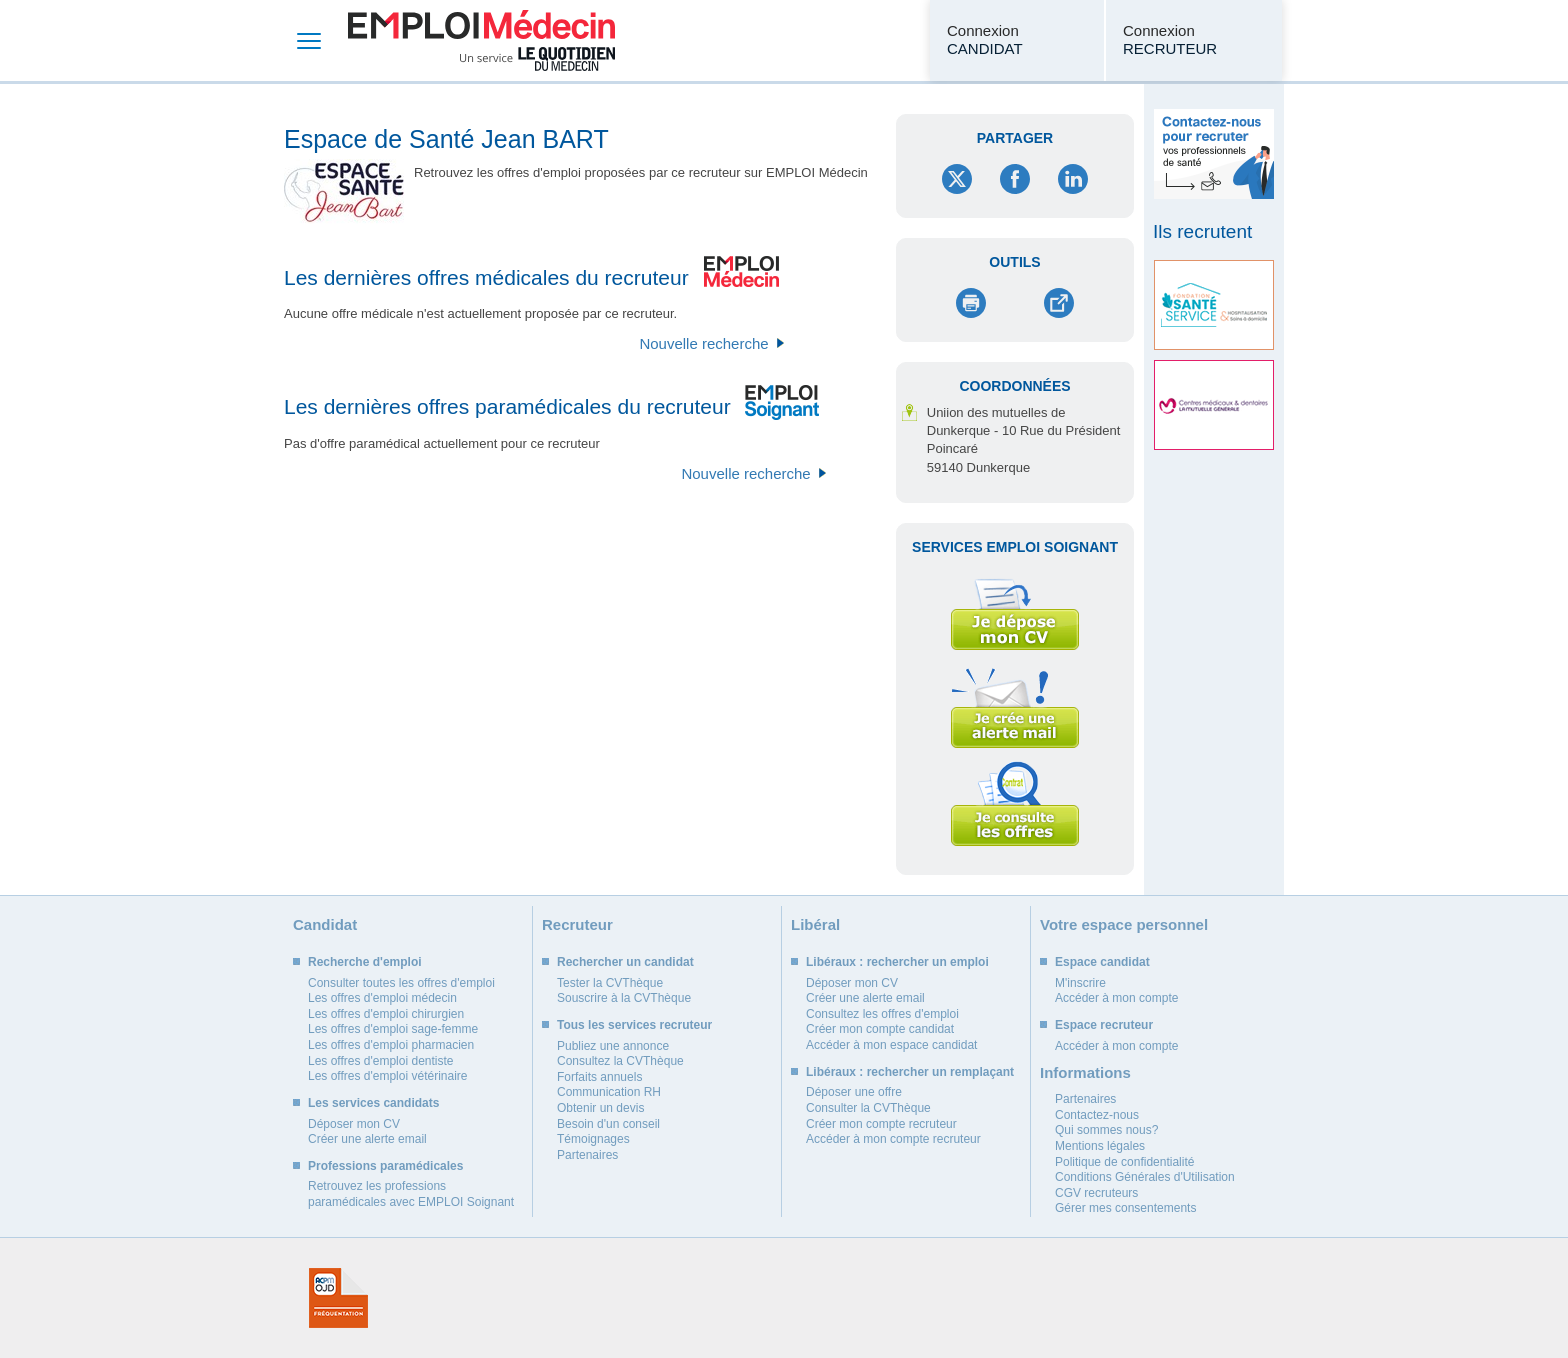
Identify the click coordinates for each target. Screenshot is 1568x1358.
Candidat (325, 924)
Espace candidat (1102, 962)
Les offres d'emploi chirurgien (386, 1014)
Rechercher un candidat (625, 962)
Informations (1085, 1072)
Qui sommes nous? (1106, 1130)
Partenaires (587, 1155)
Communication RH (609, 1092)
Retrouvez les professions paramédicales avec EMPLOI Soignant (411, 1194)
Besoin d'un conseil (608, 1124)
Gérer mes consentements (1125, 1208)
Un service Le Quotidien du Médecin (537, 59)
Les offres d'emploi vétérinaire (388, 1076)
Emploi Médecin (481, 40)
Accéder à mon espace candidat (891, 1045)
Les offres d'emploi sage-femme (393, 1029)
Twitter (957, 179)
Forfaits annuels (599, 1077)
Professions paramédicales (385, 1166)
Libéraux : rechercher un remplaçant (910, 1072)
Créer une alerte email (367, 1139)
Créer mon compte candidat (880, 1029)
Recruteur (577, 924)
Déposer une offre (854, 1092)
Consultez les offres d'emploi (882, 1014)
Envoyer (1058, 303)
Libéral (815, 924)
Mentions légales (1100, 1146)
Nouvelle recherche (703, 343)
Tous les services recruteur (634, 1025)
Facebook (1015, 179)
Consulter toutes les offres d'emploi (401, 983)
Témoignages (593, 1139)
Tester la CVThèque (610, 983)
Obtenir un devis (600, 1108)
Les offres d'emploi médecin (382, 998)
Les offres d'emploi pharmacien (391, 1045)
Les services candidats (373, 1103)
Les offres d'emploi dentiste (381, 1061)
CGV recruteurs (1096, 1193)
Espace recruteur (1104, 1025)
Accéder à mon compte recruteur (893, 1139)
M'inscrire (1080, 983)
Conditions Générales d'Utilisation (1145, 1177)
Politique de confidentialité (1124, 1162)
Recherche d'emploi (365, 962)
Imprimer (971, 303)
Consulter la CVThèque (868, 1108)
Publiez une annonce (613, 1046)
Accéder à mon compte (1116, 998)
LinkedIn (1073, 179)
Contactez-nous (1097, 1115)
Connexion (985, 39)
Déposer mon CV (354, 1124)
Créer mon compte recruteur (881, 1124)
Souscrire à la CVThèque (624, 998)
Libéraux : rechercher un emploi (897, 962)
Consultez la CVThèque (620, 1061)
